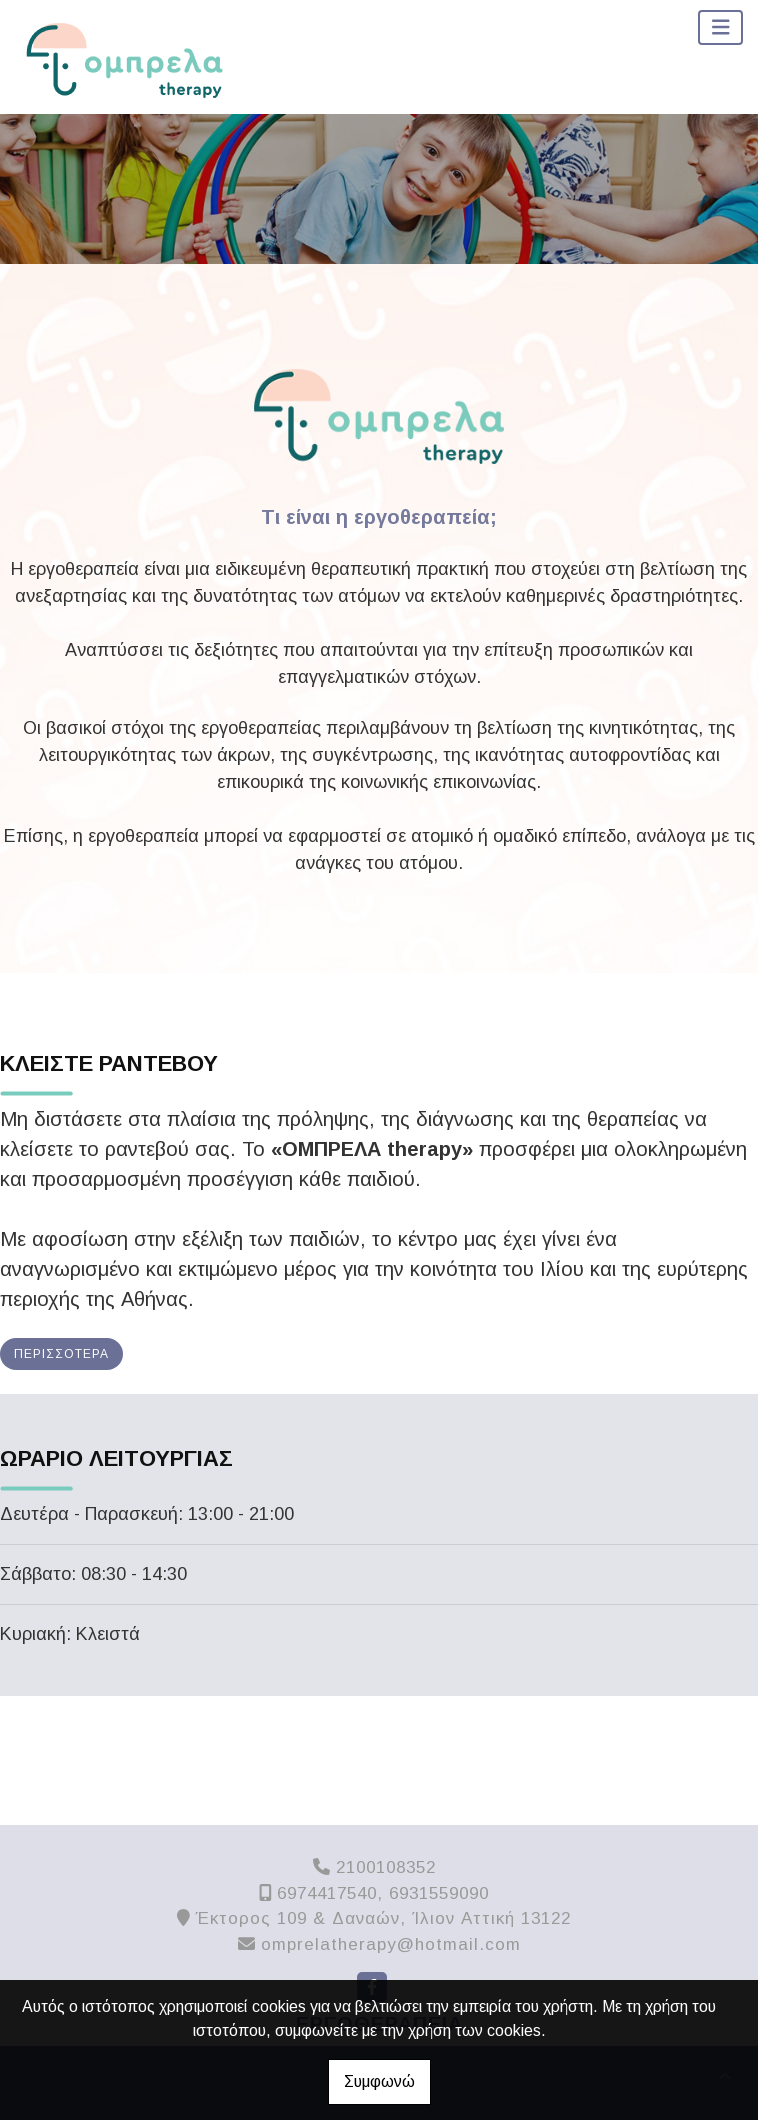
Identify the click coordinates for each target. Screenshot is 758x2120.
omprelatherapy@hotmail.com (391, 1944)
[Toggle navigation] (721, 27)
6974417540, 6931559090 (383, 1893)
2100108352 (386, 1867)
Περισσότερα (61, 1354)
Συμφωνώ (379, 2081)
